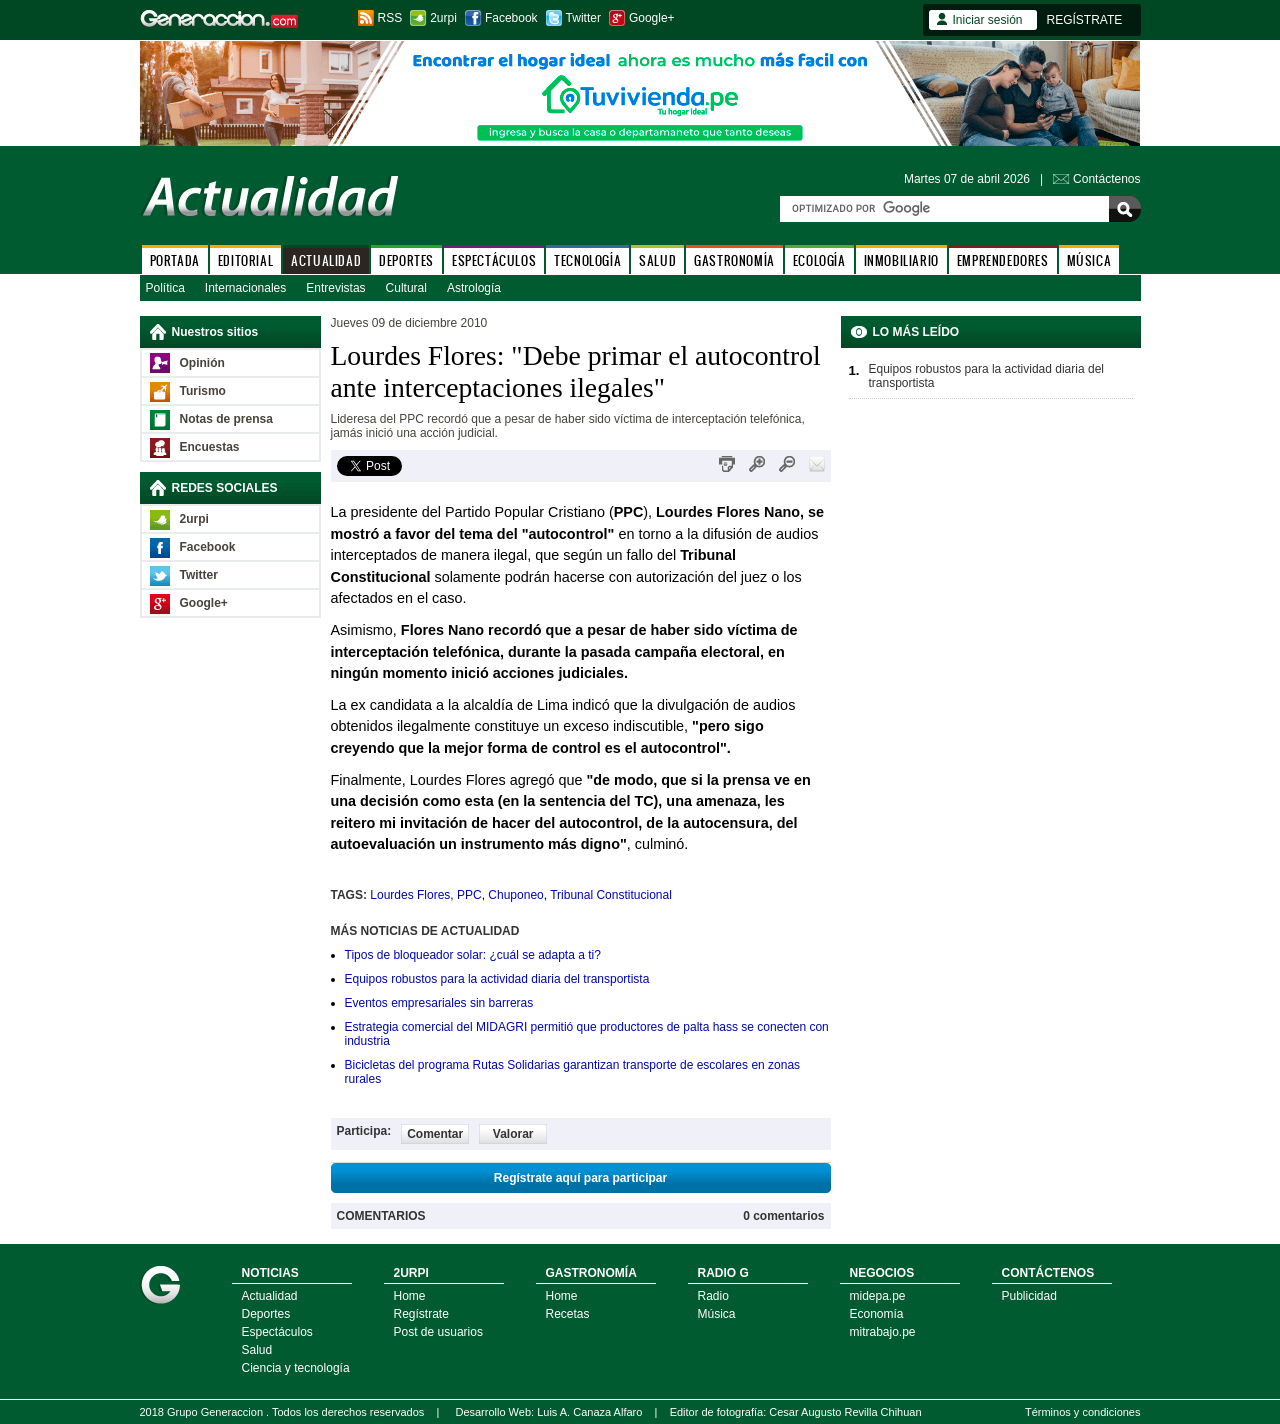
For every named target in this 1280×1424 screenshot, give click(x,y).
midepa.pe (878, 1296)
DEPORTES (406, 260)
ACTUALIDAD (326, 260)
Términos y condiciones (1083, 1412)
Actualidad (270, 1296)
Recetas (568, 1314)
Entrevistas (335, 288)
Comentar (435, 1134)
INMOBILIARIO (901, 260)
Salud (257, 1350)
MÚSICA (1089, 260)
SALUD (657, 260)
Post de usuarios (438, 1332)
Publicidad (1029, 1296)
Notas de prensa (226, 419)
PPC (469, 895)
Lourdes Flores (410, 895)
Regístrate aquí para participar (580, 1178)
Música (717, 1314)
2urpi (443, 18)
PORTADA (175, 260)
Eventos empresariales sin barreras (439, 1003)
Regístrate (421, 1314)
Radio (713, 1296)
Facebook (511, 18)
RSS (390, 18)
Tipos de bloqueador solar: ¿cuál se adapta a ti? (473, 955)
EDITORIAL (245, 260)
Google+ (652, 18)
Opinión (202, 363)
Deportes (266, 1314)
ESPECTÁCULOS (494, 260)
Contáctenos (1106, 179)
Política (165, 288)
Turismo (203, 391)
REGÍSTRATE (1085, 20)
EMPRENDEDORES (1003, 260)
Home (410, 1296)
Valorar (513, 1134)
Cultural (406, 288)
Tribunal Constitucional (611, 895)
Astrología (474, 288)
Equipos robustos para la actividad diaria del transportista (497, 979)
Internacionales (245, 288)
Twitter (583, 18)
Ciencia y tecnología (296, 1368)
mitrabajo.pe (883, 1332)
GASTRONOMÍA (734, 260)
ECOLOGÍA (819, 260)
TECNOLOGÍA (587, 260)
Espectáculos (277, 1332)
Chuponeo (515, 895)
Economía (877, 1314)
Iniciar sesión (988, 20)
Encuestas (210, 447)
